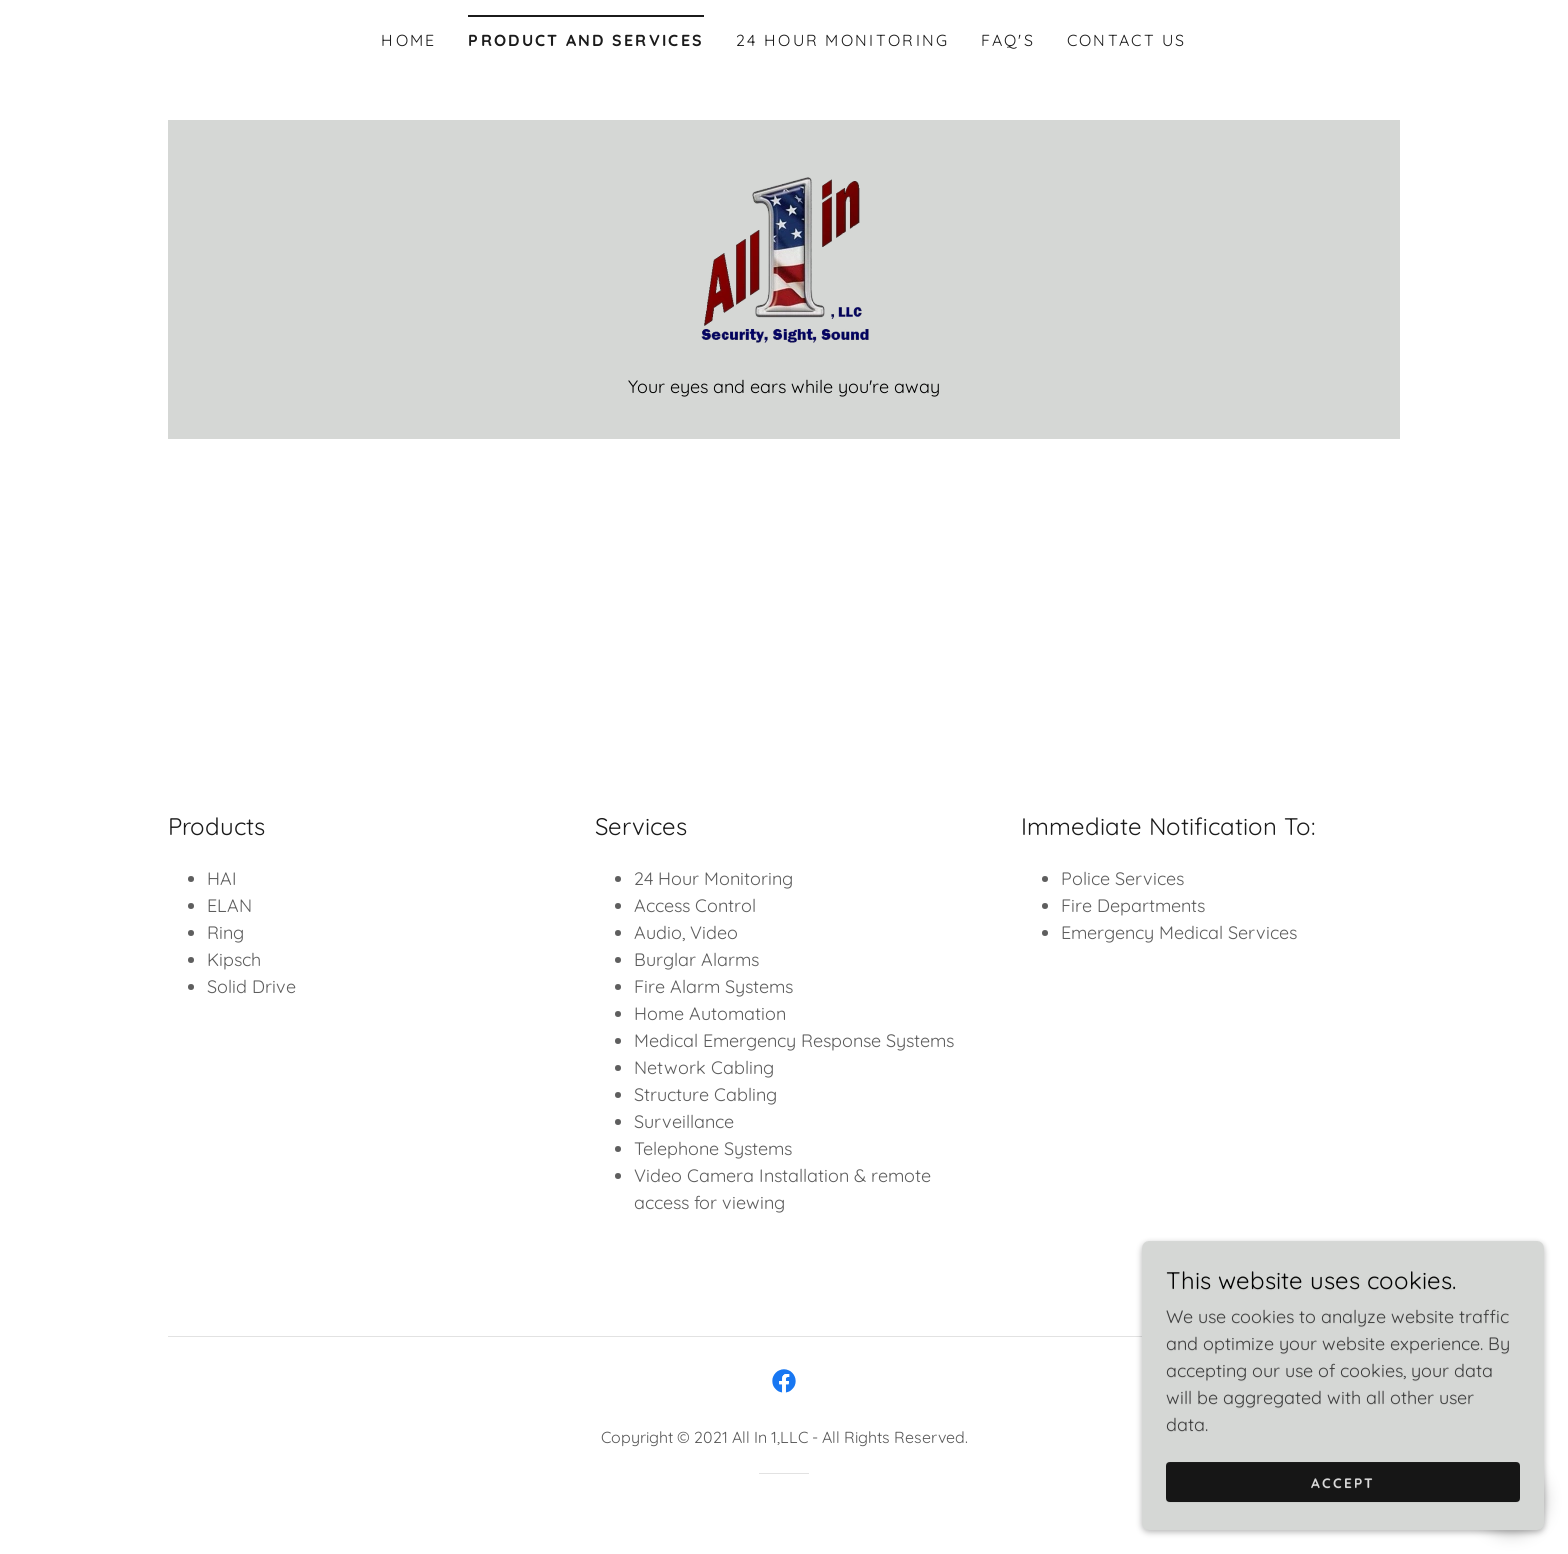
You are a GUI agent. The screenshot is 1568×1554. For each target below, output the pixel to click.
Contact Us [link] (1127, 40)
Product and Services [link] (586, 40)
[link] (784, 258)
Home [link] (408, 40)
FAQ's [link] (1007, 40)
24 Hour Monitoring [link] (842, 40)
